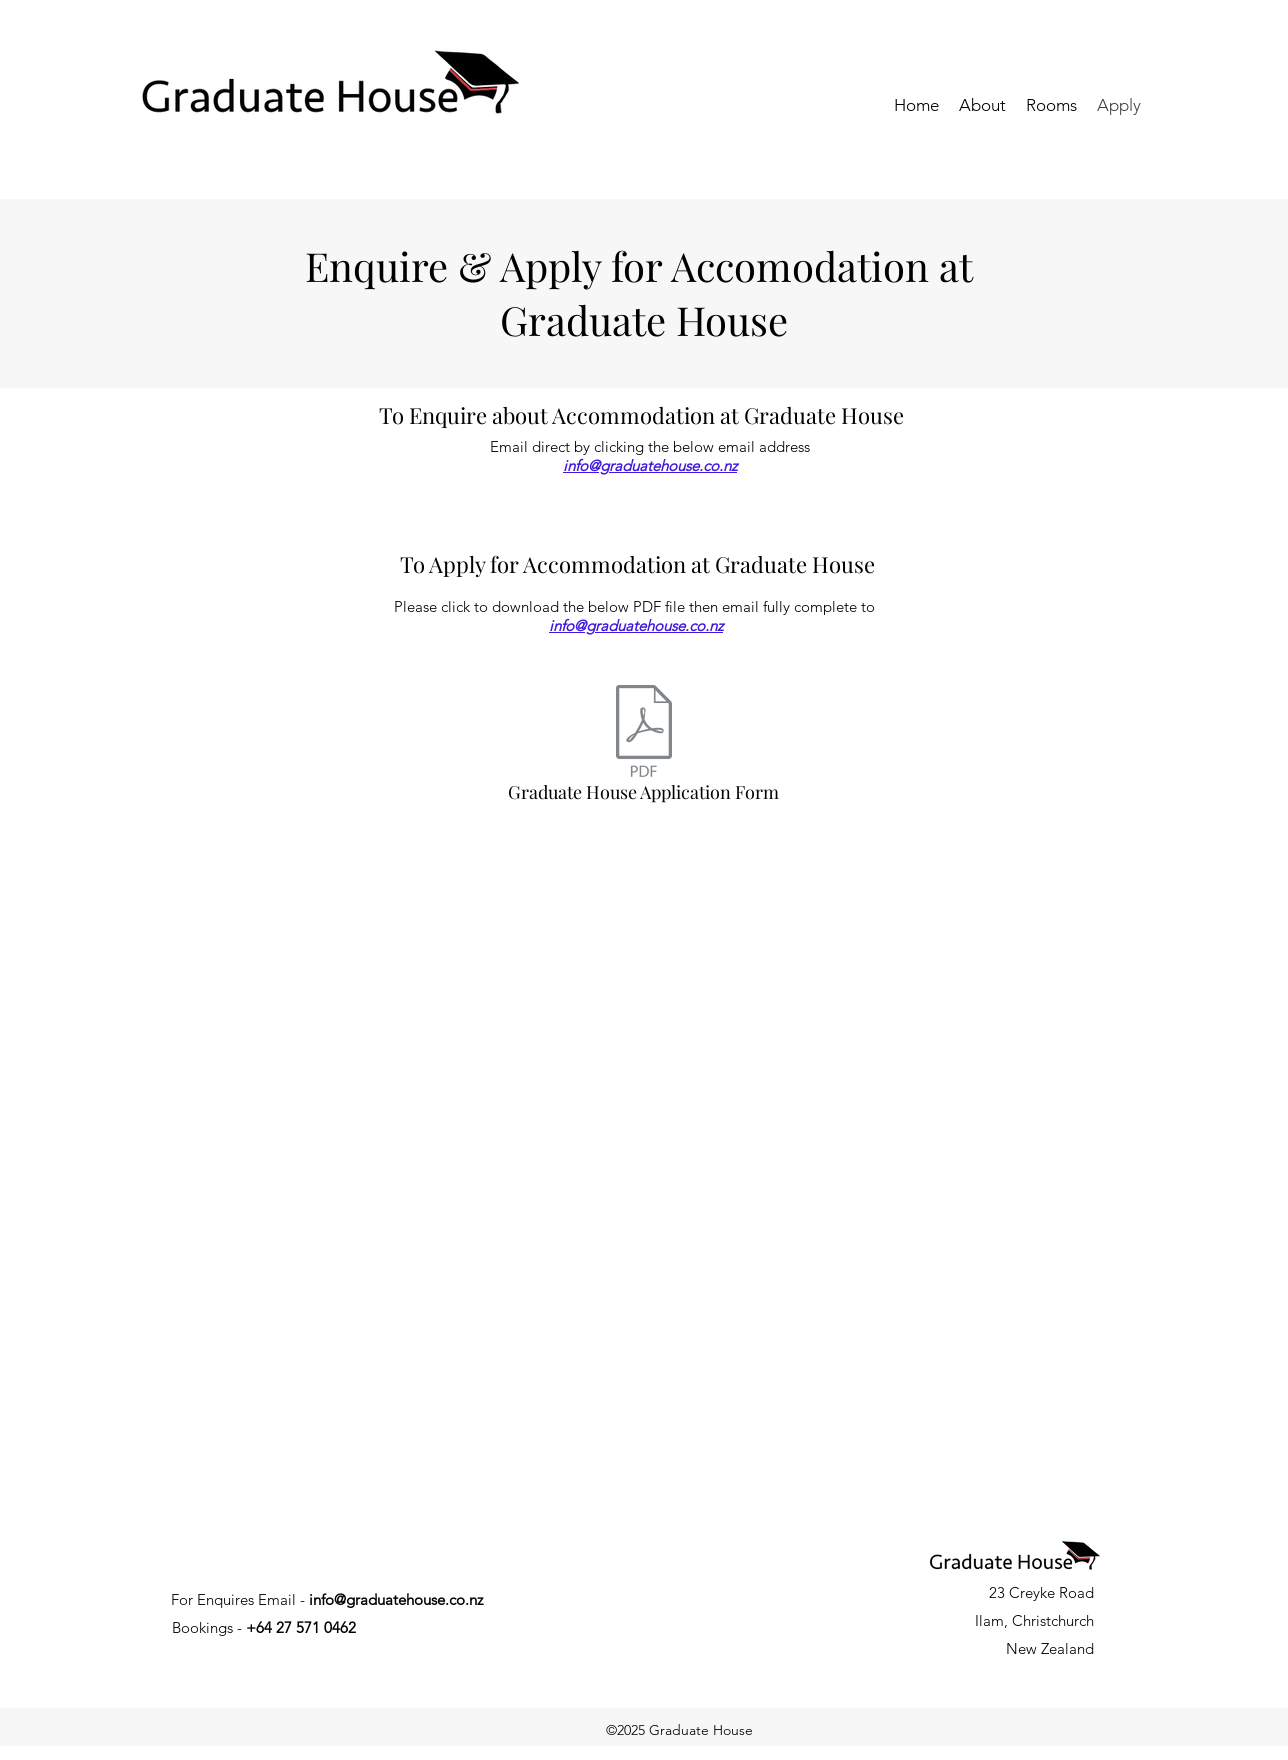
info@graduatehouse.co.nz (650, 465)
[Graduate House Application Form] (643, 749)
